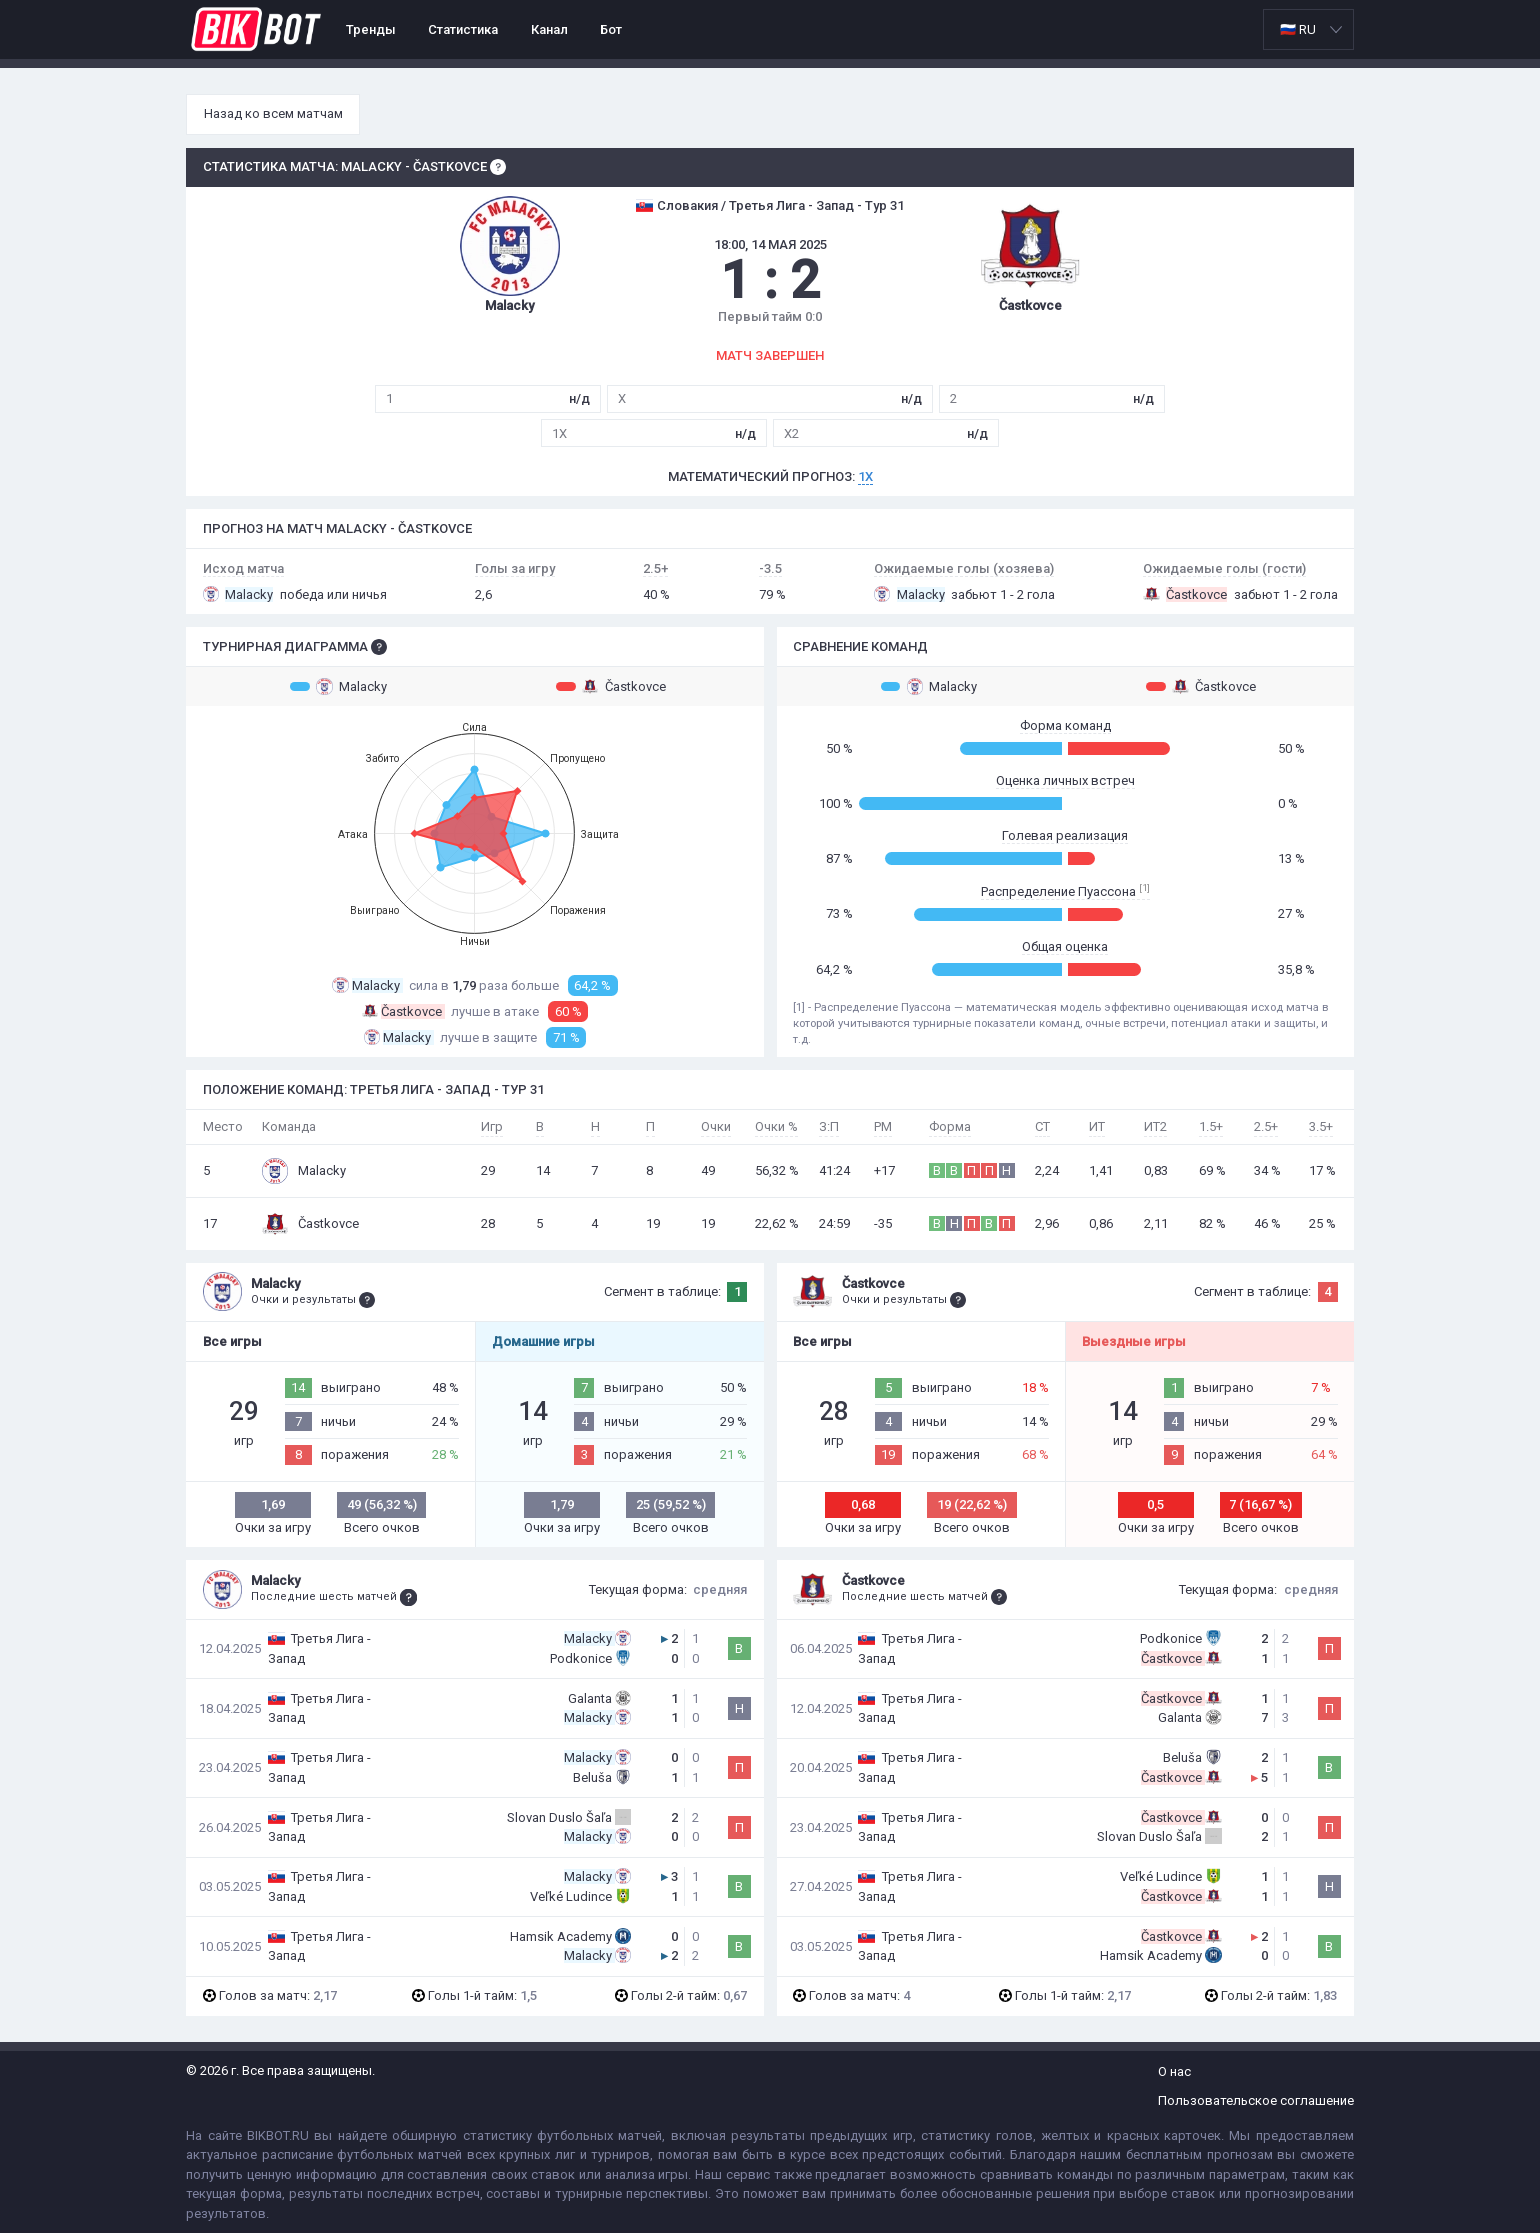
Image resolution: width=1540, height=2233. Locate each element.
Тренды (371, 29)
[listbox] (1308, 29)
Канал (549, 29)
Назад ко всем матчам (273, 113)
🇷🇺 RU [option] (1298, 29)
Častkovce (611, 686)
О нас (1174, 2071)
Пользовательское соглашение (1256, 2100)
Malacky (338, 686)
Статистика (463, 29)
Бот (611, 29)
